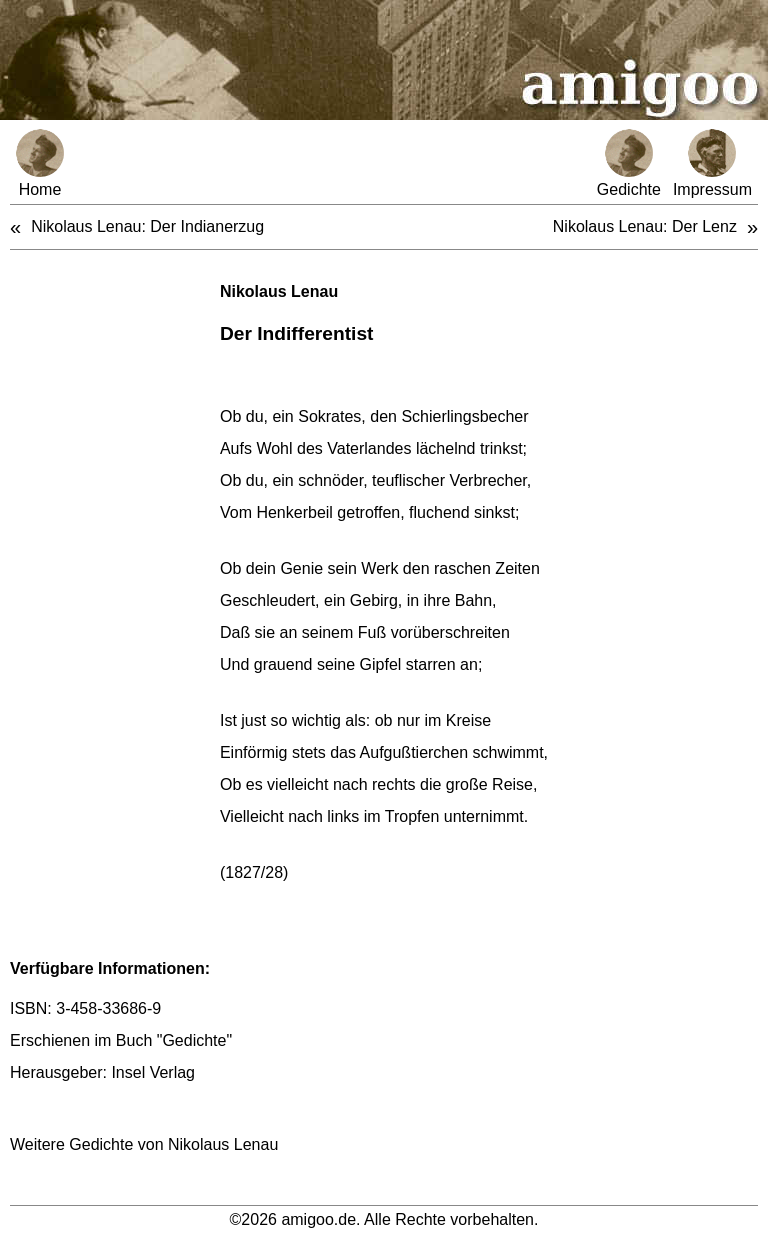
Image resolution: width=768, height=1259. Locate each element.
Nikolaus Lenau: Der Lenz (645, 226)
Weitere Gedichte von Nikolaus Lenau (144, 1144)
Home (40, 163)
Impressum (712, 163)
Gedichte (629, 163)
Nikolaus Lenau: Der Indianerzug (147, 226)
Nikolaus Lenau (279, 291)
